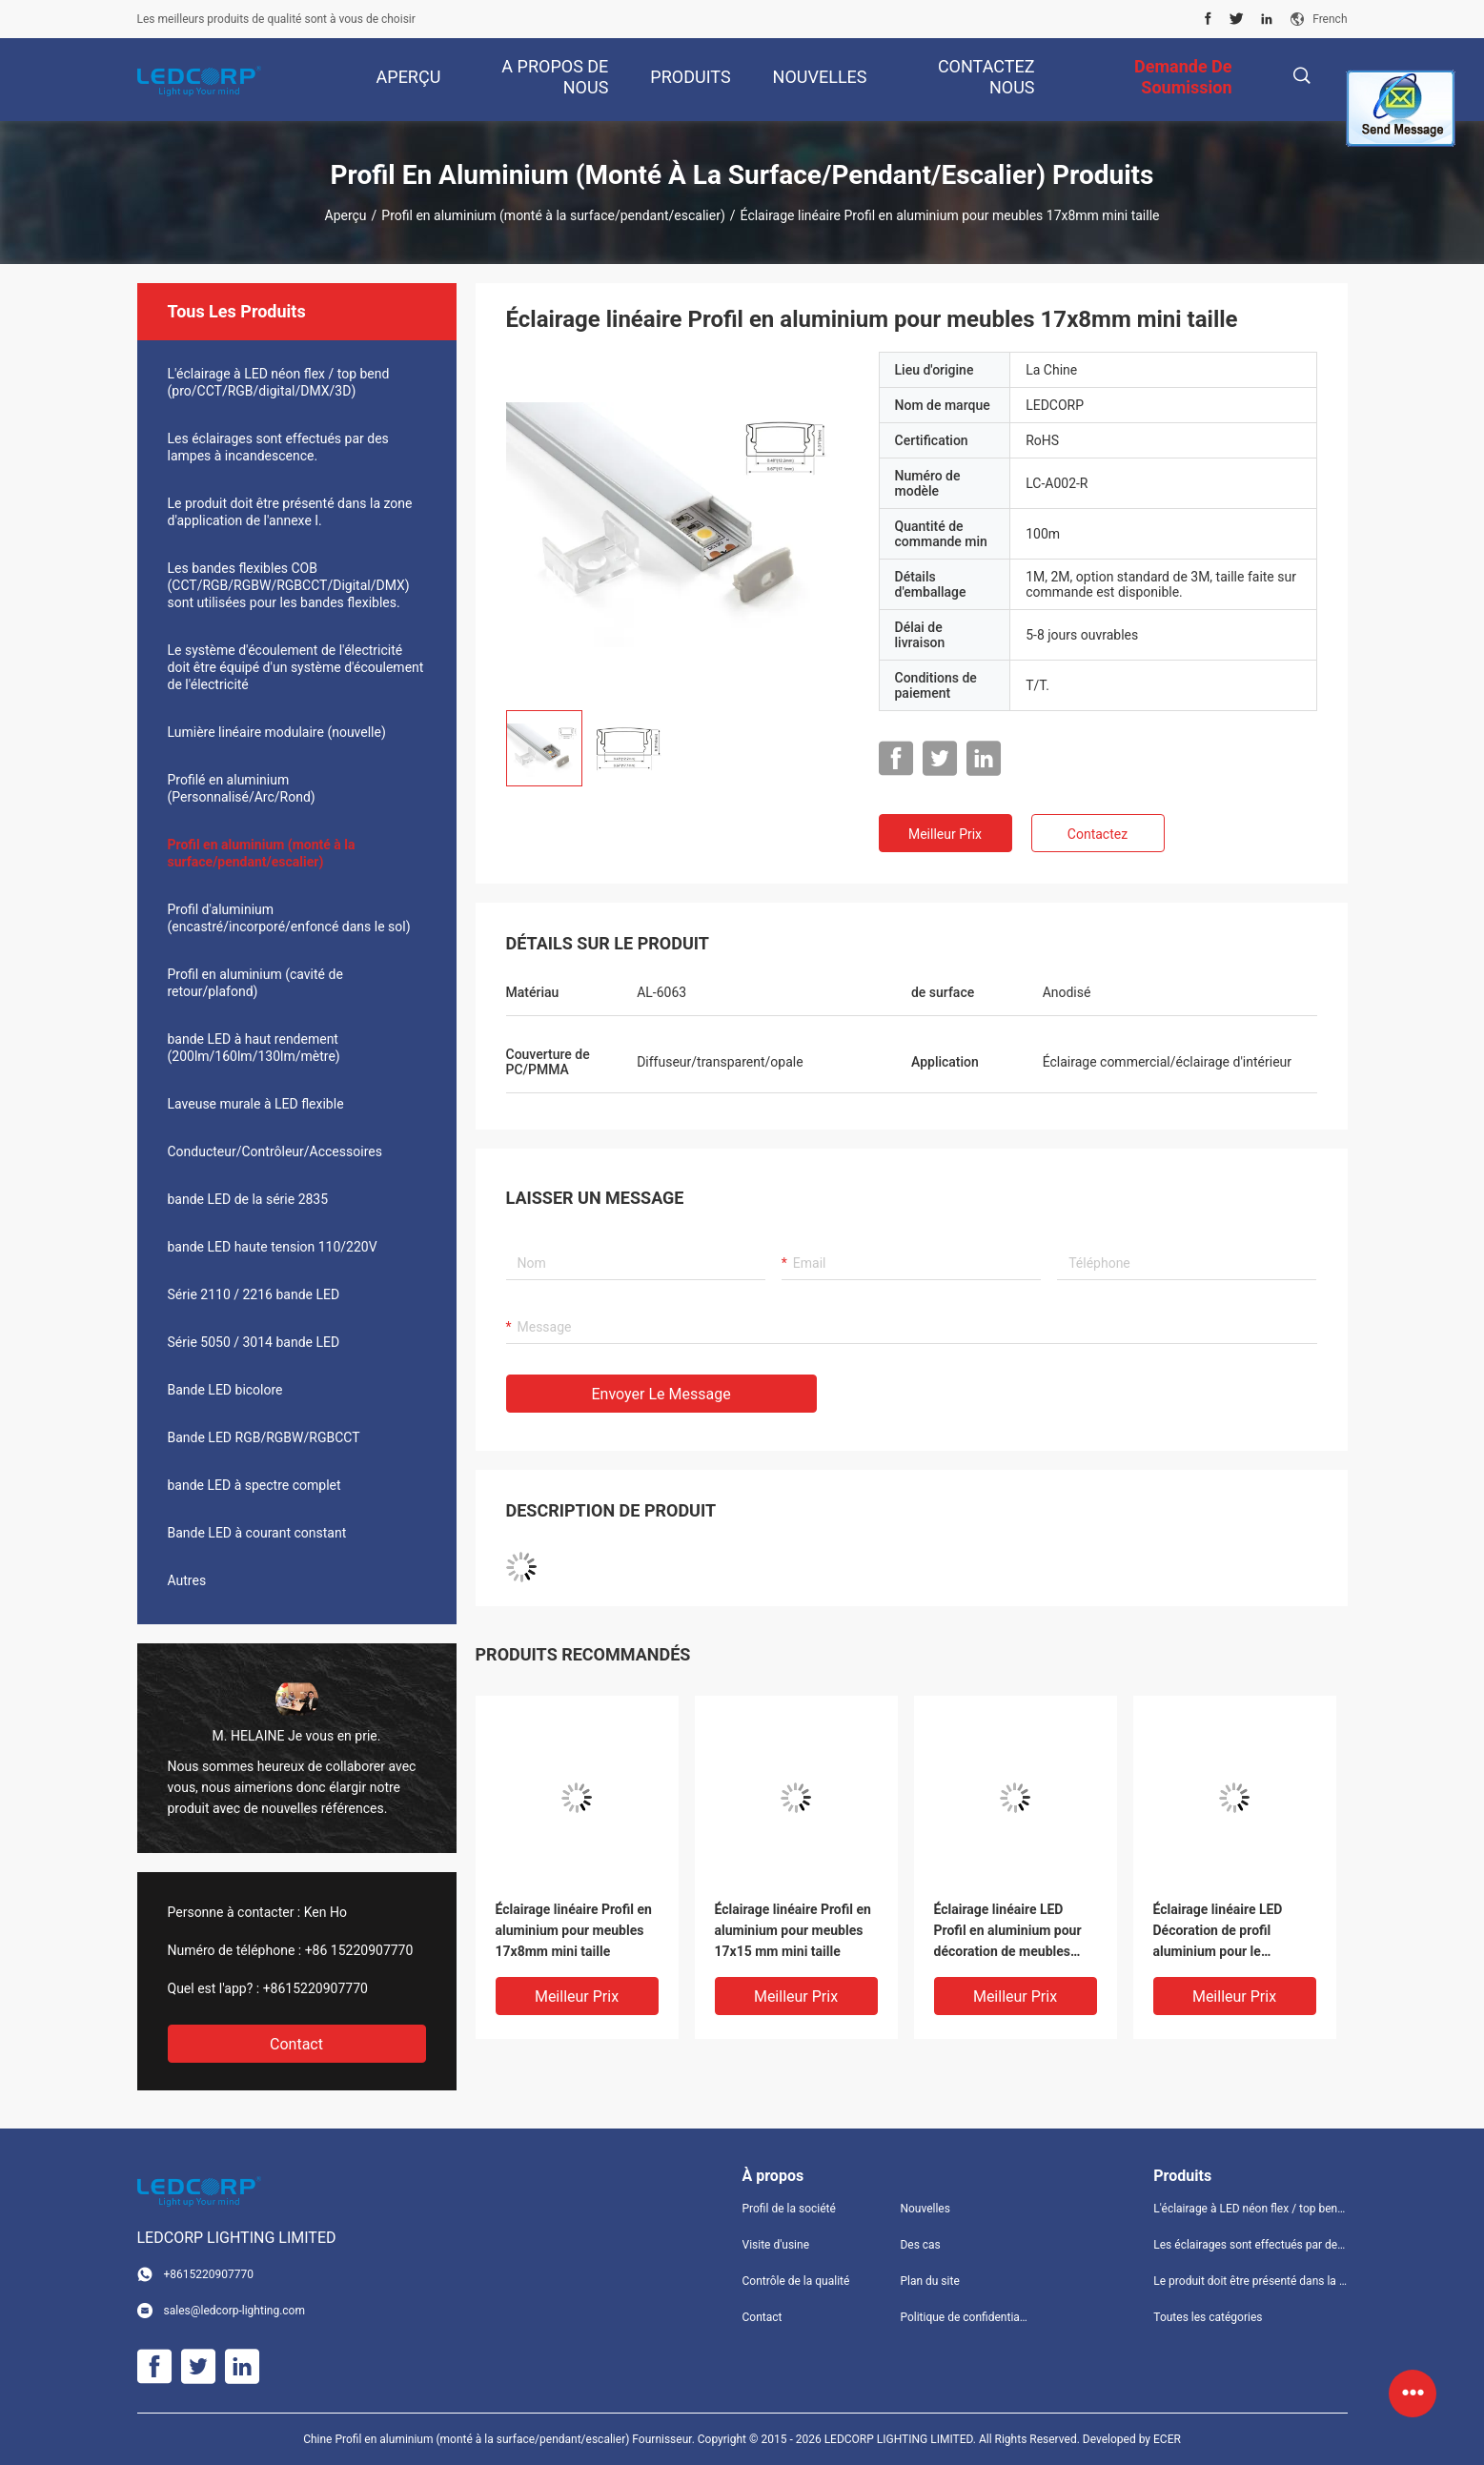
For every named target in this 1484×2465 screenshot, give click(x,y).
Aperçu (346, 215)
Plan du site (929, 2281)
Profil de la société (789, 2208)
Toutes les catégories (1207, 2317)
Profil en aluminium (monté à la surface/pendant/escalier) (552, 215)
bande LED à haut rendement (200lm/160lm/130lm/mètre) (254, 1047)
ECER (1167, 2439)
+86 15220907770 (359, 1950)
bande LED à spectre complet (254, 1485)
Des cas (920, 2244)
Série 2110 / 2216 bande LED (254, 1294)
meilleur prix (945, 834)
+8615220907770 (315, 1988)
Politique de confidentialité (963, 2317)
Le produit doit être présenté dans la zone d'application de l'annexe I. (290, 512)
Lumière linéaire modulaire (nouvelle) (277, 732)
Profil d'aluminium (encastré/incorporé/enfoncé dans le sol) (289, 918)
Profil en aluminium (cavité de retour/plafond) (255, 983)
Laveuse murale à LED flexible (256, 1103)
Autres (187, 1580)
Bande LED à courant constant (257, 1532)
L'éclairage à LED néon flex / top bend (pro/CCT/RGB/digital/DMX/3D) (279, 382)
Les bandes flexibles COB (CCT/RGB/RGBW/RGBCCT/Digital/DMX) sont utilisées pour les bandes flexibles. (289, 585)
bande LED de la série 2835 (248, 1199)
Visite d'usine (776, 2244)
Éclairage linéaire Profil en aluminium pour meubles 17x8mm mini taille (574, 1930)
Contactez (1097, 834)
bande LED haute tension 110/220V (272, 1246)
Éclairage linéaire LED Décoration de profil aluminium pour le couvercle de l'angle (1218, 1932)
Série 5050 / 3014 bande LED (254, 1342)
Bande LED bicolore (225, 1389)
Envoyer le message (661, 1394)
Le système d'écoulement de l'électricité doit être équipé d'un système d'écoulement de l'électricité (296, 667)
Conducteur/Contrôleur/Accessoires (275, 1151)
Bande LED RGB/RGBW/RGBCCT (264, 1437)
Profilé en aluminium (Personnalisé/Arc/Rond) (241, 788)
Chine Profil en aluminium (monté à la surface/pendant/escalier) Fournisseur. (500, 2439)
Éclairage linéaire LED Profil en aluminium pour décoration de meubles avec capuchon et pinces (1008, 1932)
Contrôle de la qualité (796, 2281)
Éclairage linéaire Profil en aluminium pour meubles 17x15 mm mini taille (793, 1930)
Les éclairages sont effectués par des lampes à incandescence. (278, 447)
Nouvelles (925, 2208)
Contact (296, 2044)
